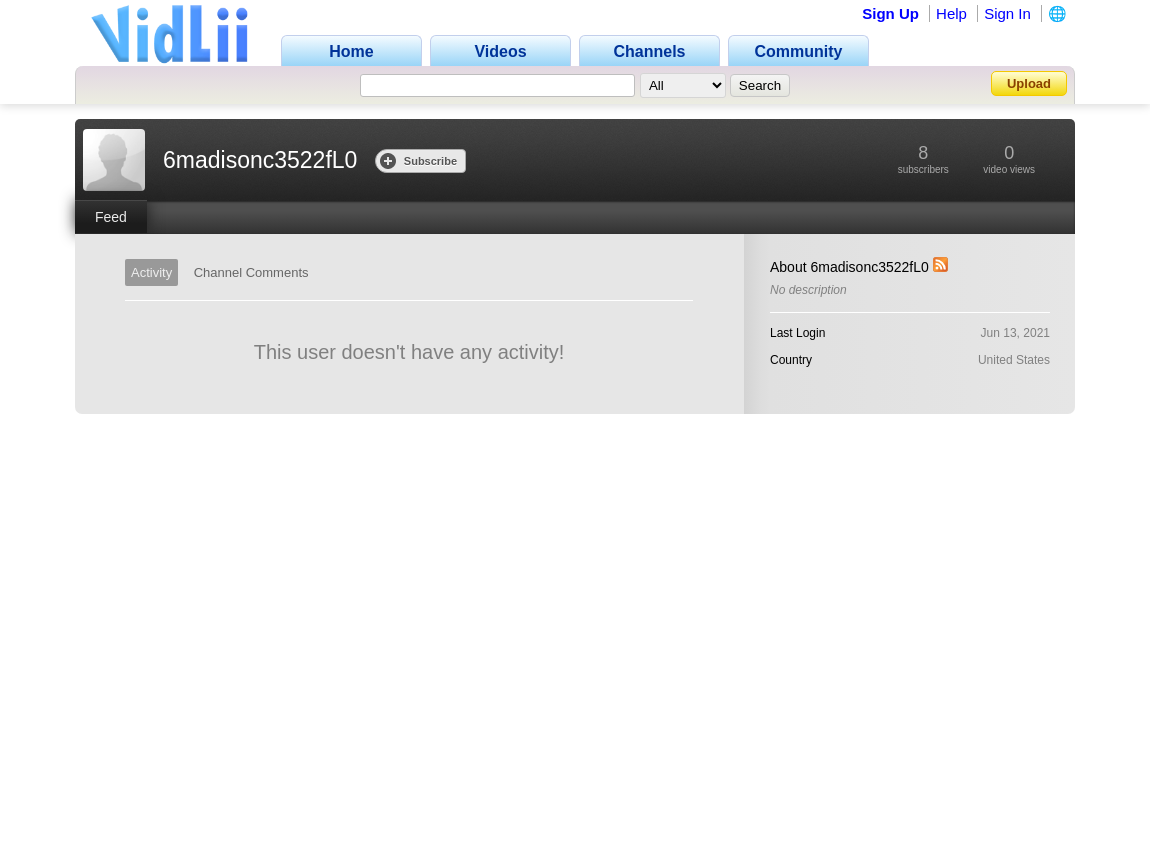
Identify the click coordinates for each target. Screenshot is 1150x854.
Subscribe (418, 160)
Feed (111, 217)
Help (951, 13)
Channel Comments (251, 272)
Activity (151, 272)
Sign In (1007, 13)
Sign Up (890, 13)
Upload (1029, 83)
